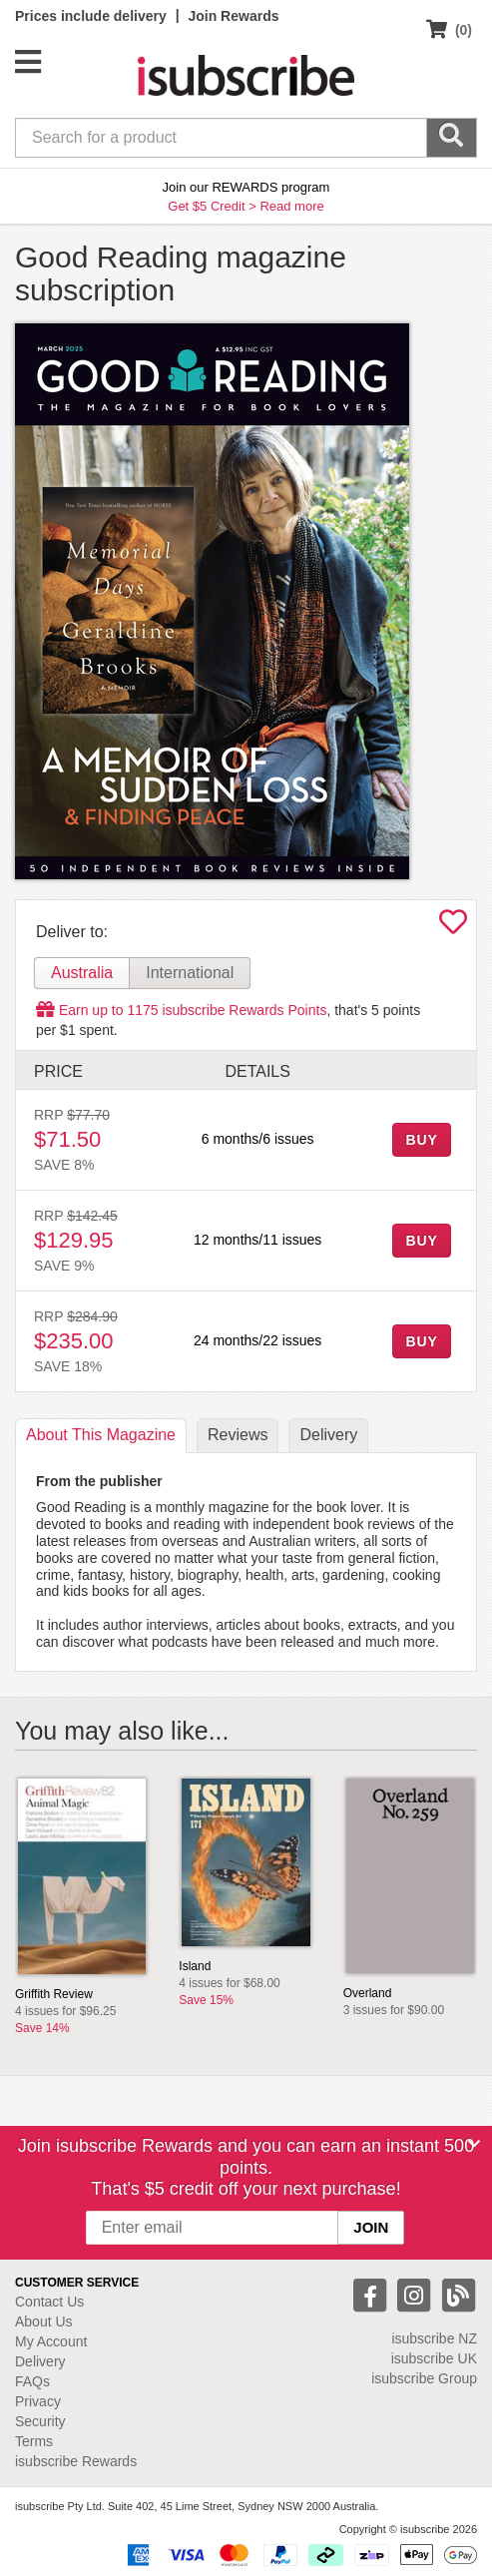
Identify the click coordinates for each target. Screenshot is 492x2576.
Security (40, 2421)
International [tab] (190, 972)
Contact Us (49, 2302)
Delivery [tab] (328, 1434)
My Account (51, 2341)
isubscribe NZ (434, 2338)
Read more (291, 206)
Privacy (38, 2401)
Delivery (40, 2361)
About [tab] (101, 1434)
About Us (44, 2321)
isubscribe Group (424, 2378)
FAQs (32, 2381)
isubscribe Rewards (76, 2461)
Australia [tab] (82, 972)
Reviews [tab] (237, 1434)
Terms (34, 2441)
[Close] (474, 2144)
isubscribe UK (434, 2358)
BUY (421, 1140)
